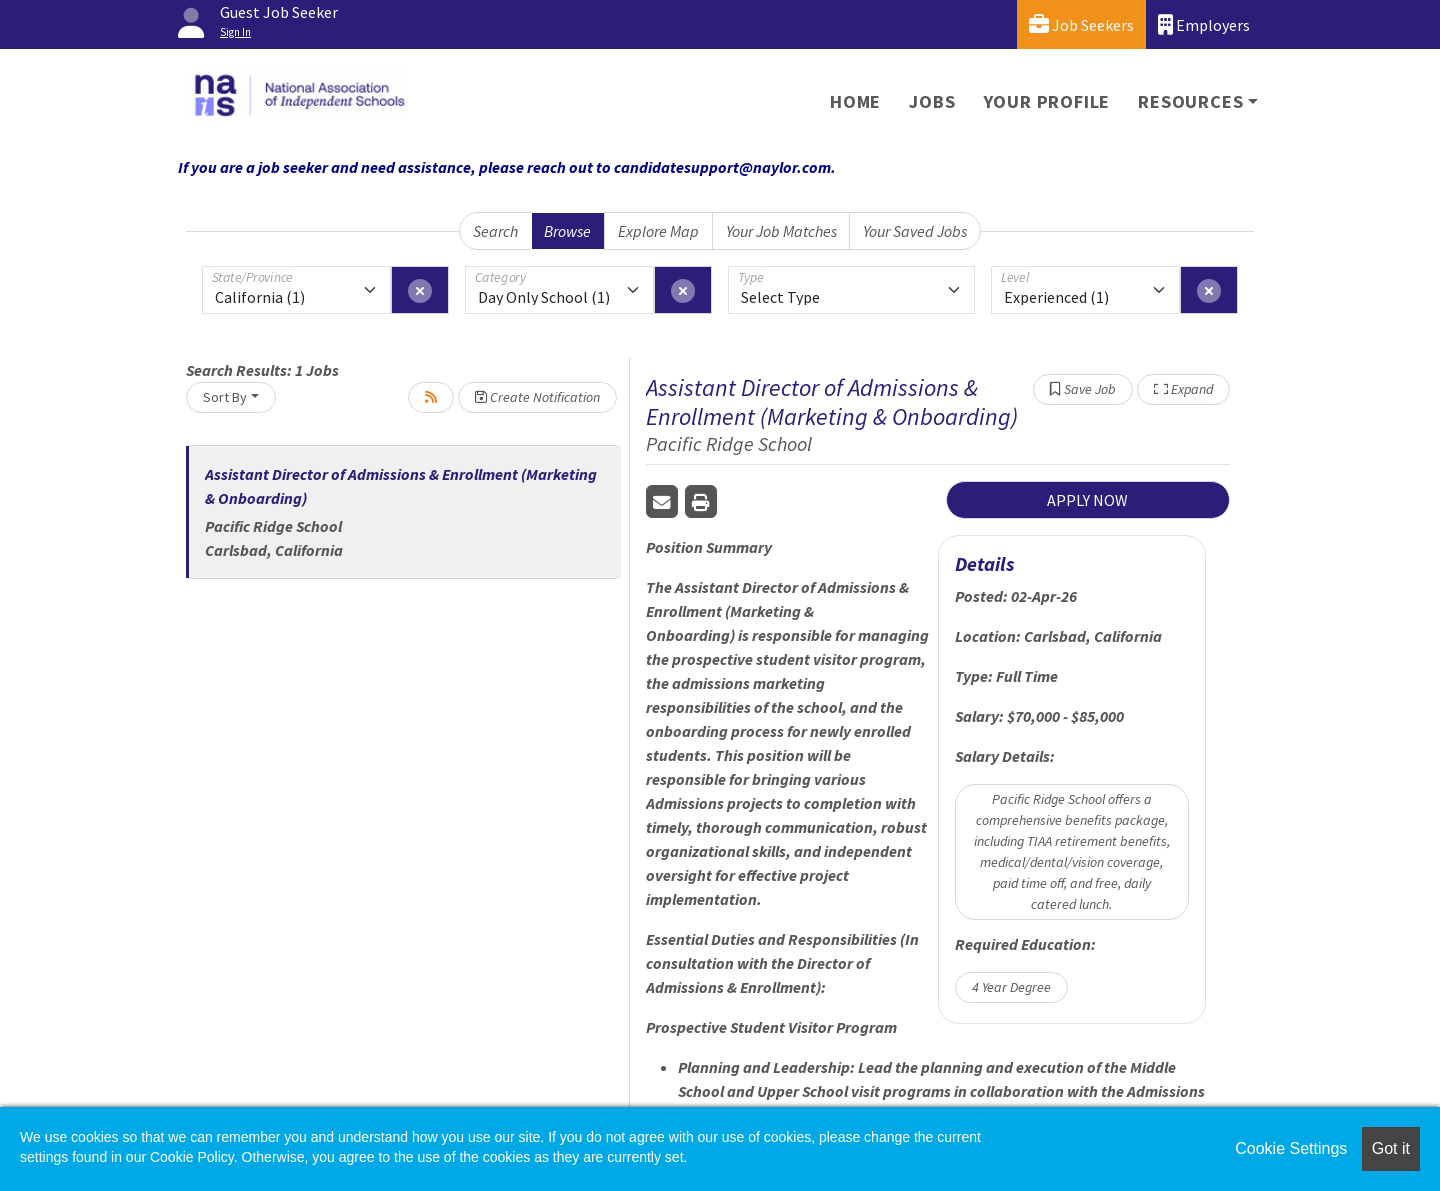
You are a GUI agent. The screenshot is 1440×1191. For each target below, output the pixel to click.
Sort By (225, 397)
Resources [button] (1190, 101)
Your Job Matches (781, 231)
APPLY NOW (1087, 500)
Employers (1204, 24)
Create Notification (537, 397)
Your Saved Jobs (915, 231)
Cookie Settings (1291, 1148)
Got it (1391, 1148)
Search (495, 231)
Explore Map (658, 231)
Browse (567, 231)
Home (855, 101)
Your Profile (1047, 101)
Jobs (932, 101)
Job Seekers (1081, 24)
